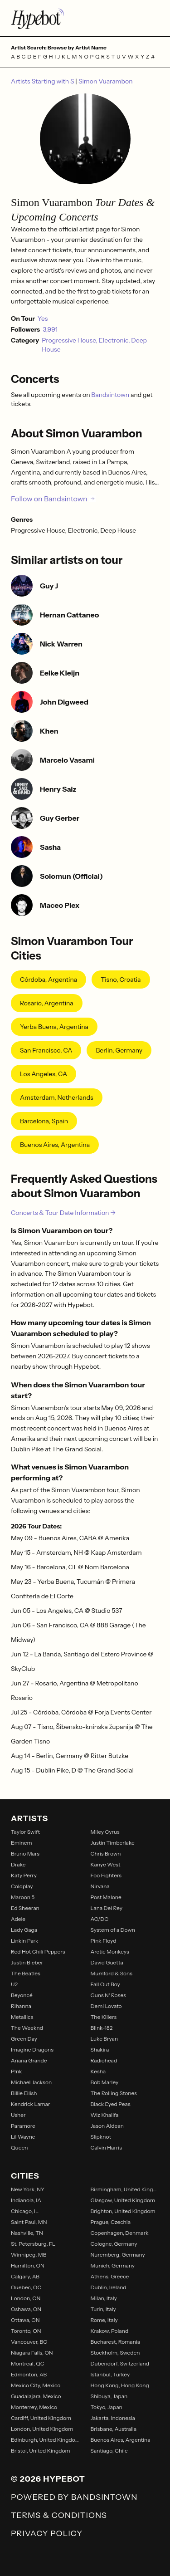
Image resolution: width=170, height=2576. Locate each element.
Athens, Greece (110, 2276)
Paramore (23, 2125)
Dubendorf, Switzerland (120, 2363)
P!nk (16, 2071)
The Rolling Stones (114, 2093)
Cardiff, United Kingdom (41, 2417)
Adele (18, 1918)
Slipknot (101, 2136)
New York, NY (27, 2189)
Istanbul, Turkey (110, 2374)
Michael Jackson (31, 2082)
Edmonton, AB (29, 2374)
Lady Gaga (24, 1929)
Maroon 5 (22, 1897)
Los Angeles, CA (43, 1074)
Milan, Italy (104, 2298)
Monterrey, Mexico (34, 2407)
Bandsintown (111, 395)
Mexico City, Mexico (35, 2385)
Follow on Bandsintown (53, 498)
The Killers (104, 2016)
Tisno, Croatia (121, 979)
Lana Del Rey (107, 1908)
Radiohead (104, 2060)
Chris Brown (106, 1853)
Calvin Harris (106, 2147)
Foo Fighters (106, 1875)
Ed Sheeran (25, 1908)
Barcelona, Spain (44, 1121)
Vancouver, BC (29, 2341)
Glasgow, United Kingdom (123, 2200)
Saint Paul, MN (29, 2221)
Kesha (98, 2071)
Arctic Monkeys (110, 1951)
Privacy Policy (47, 2533)
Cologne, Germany (114, 2243)
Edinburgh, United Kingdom (45, 2439)
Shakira (100, 2049)
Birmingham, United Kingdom (125, 2189)
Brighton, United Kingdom (123, 2211)
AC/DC (100, 1918)
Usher (18, 2114)
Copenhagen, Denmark (120, 2232)
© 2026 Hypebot (48, 2479)
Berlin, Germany (119, 1050)
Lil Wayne (23, 2136)
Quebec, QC (26, 2287)
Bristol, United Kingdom (40, 2450)
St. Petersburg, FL (33, 2243)
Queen (19, 2147)
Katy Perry (24, 1875)
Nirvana (100, 1886)
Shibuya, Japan (109, 2396)
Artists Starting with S (43, 81)
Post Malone (106, 1897)
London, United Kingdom (42, 2428)
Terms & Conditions (59, 2515)
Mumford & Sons (111, 1973)
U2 (14, 1984)
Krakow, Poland (110, 2330)
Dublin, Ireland (108, 2287)
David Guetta (107, 1962)
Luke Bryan (104, 2038)
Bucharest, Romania (116, 2341)
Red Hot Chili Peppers (38, 1951)
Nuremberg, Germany (118, 2254)
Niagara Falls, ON (32, 2352)
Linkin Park (25, 1940)
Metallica (22, 2016)
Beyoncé (22, 1995)
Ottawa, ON (25, 2319)
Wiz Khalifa (105, 2114)
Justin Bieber (27, 1962)
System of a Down (113, 1929)
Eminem (21, 1842)
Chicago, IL (25, 2211)
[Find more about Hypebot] (85, 18)
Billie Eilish (24, 2093)
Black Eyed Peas (111, 2104)
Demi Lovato (106, 2006)
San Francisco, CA (46, 1050)
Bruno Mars (25, 1853)
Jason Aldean (107, 2125)
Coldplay (22, 1886)
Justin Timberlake (113, 1842)
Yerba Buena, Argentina (54, 1027)
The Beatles (25, 1973)
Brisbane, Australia (114, 2428)
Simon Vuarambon (105, 81)
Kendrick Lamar (30, 2104)
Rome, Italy (104, 2319)
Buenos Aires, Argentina (55, 1145)
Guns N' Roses (108, 1995)
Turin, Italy (103, 2309)
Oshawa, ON (26, 2309)
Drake (18, 1864)
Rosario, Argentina (46, 1003)
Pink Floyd (104, 1940)
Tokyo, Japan (106, 2407)
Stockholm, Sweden (115, 2352)
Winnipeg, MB (28, 2254)
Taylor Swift (25, 1831)
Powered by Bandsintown (74, 2497)
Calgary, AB (25, 2276)
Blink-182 (102, 2027)
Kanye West (106, 1864)
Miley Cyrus (105, 1831)
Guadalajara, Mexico (36, 2396)
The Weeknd (27, 2027)
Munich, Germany (113, 2265)
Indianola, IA (26, 2200)
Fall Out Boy (105, 1984)
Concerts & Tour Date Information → (63, 1213)
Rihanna (21, 2006)
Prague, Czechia (111, 2221)
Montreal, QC (27, 2363)
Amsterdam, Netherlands (56, 1097)
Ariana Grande (29, 2060)
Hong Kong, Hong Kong (120, 2385)
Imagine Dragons (32, 2049)
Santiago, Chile (109, 2450)
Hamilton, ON (27, 2265)
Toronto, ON (26, 2330)
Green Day (24, 2038)
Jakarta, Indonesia (113, 2417)
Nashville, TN (27, 2232)
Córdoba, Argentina (48, 979)
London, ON (25, 2298)
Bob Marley (105, 2082)
